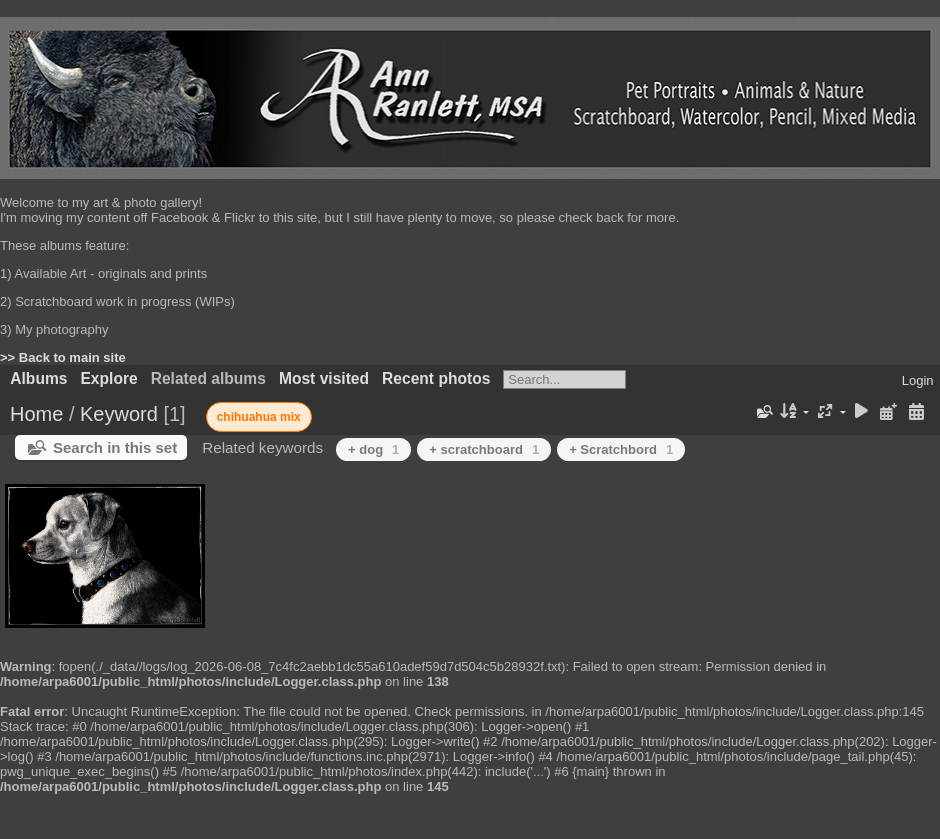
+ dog (373, 449)
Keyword (119, 414)
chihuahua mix (259, 417)
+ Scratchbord (621, 449)
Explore (108, 378)
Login (918, 380)
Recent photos (436, 378)
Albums (38, 378)
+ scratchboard (484, 449)
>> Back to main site (63, 357)
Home (36, 414)
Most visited (324, 378)
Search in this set (115, 447)
